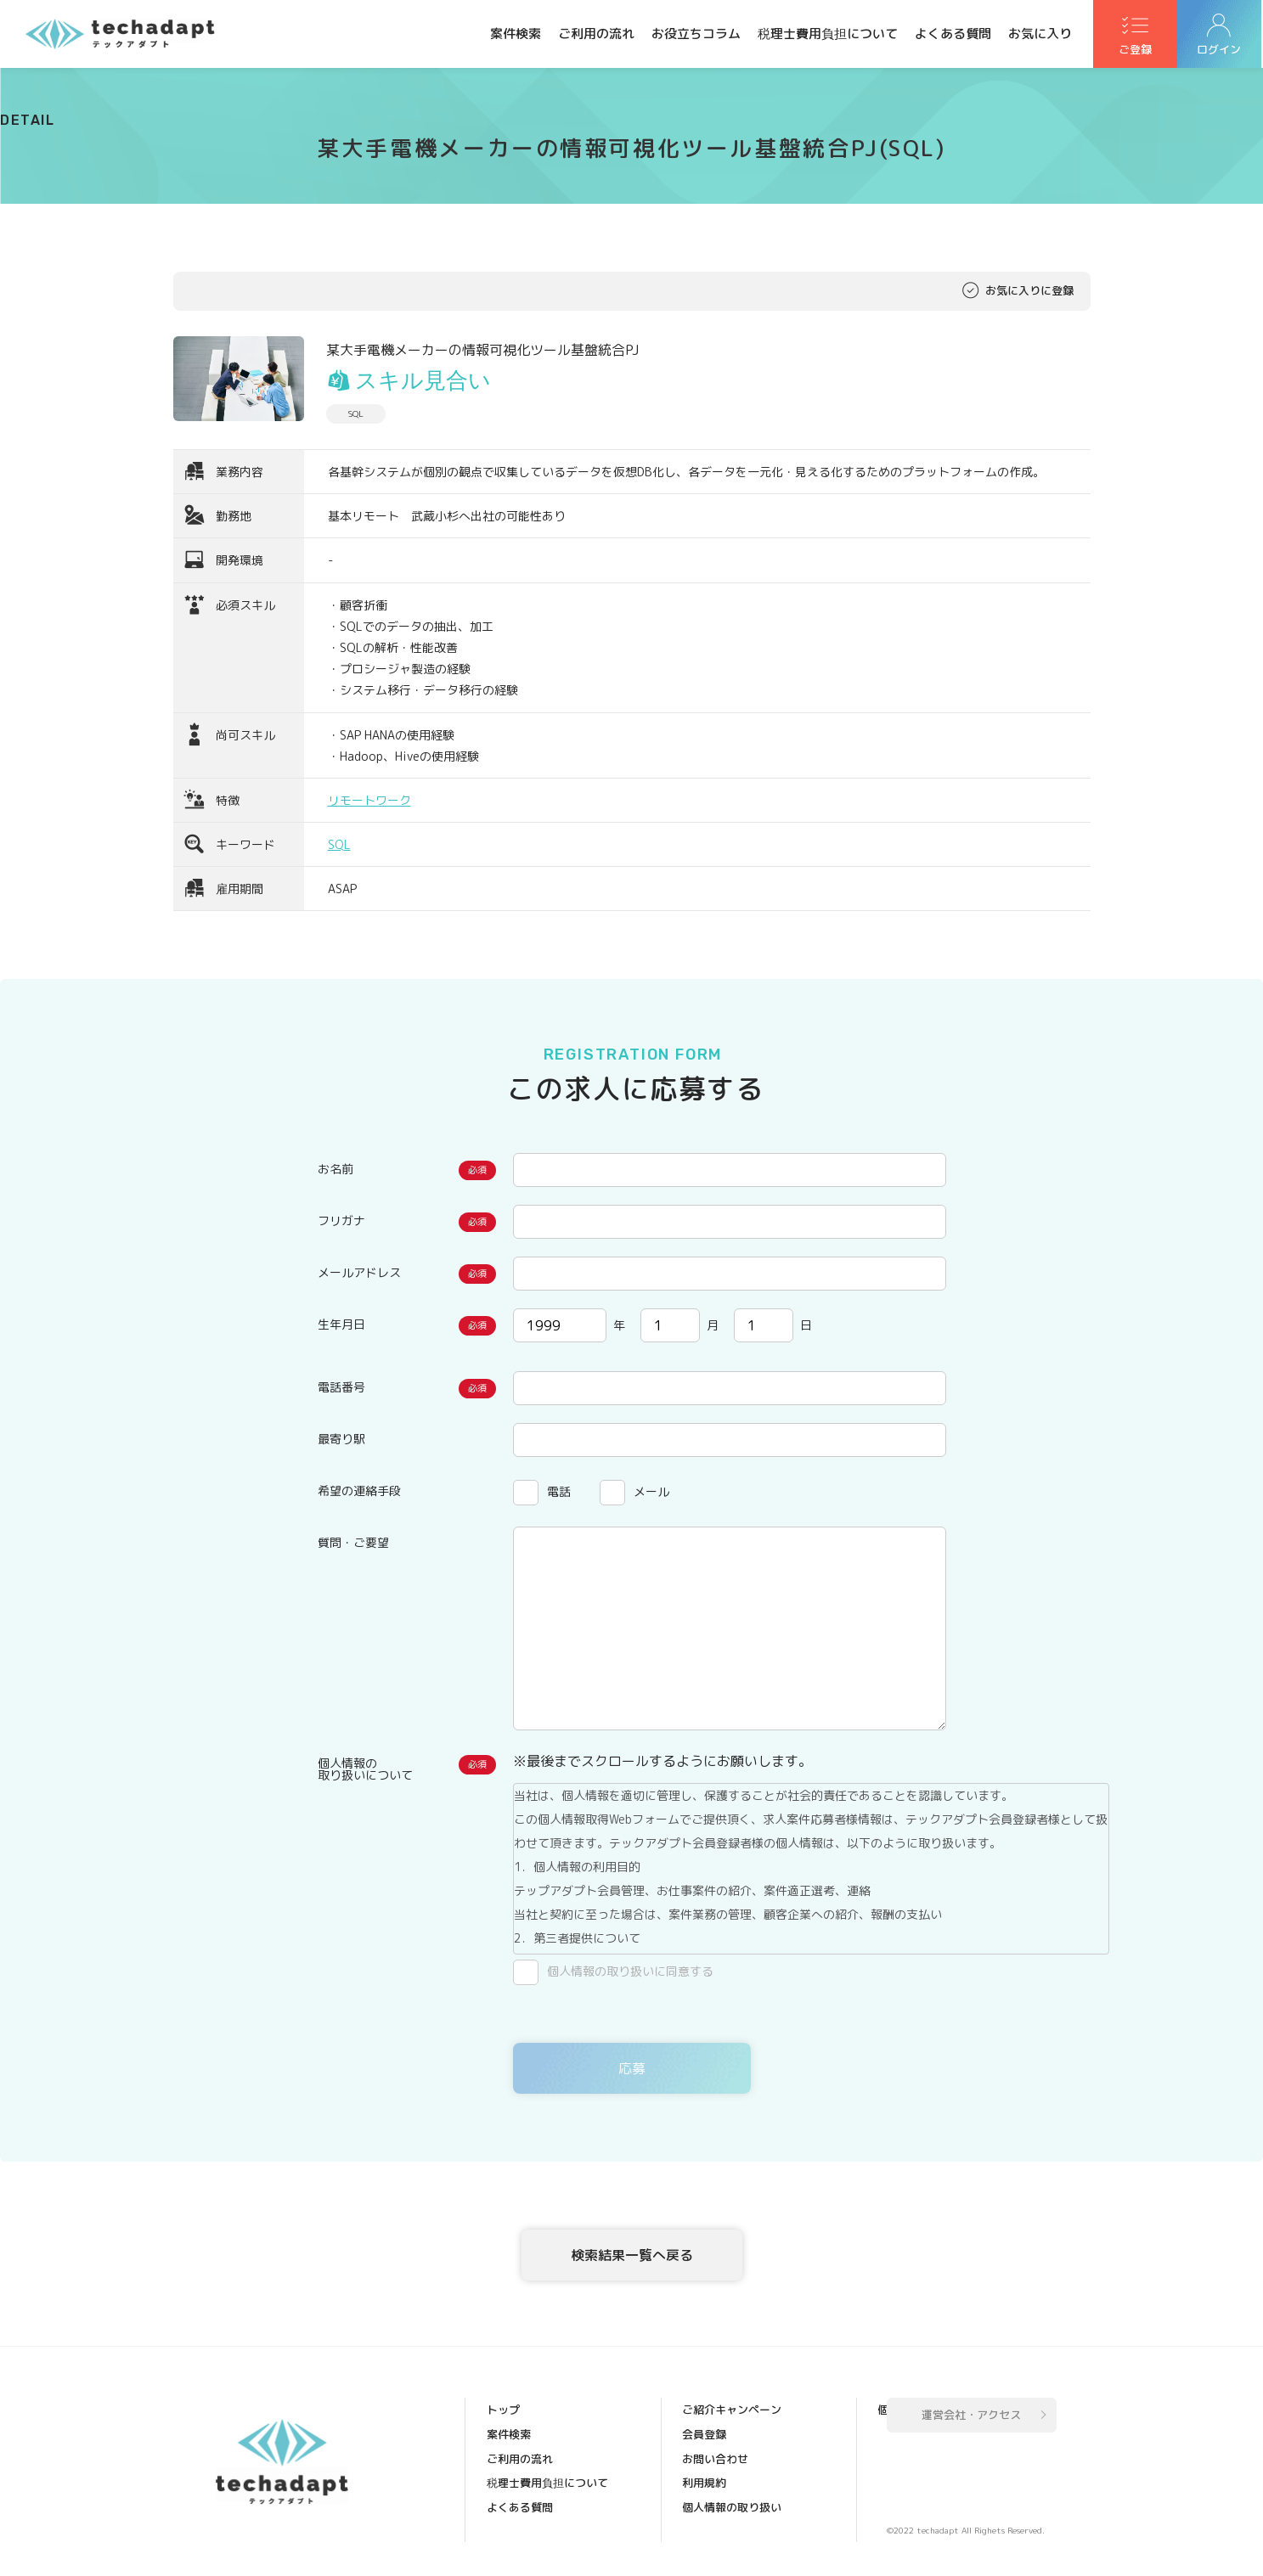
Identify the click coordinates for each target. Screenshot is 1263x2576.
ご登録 (1136, 51)
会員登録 (705, 2412)
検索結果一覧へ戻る (632, 2255)
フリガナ (341, 1220)
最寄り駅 (341, 1439)
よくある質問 (953, 33)
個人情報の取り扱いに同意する (630, 1971)
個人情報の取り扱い (732, 2483)
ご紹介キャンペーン (537, 2531)
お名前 (335, 1169)
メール (651, 1491)
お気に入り (1040, 33)
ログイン (1220, 51)
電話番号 (341, 1387)
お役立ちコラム (696, 33)
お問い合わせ (716, 2436)
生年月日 (341, 1324)
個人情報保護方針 (727, 2507)
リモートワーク (369, 800)
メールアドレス (359, 1272)
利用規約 (705, 2459)
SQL (339, 844)
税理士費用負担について (828, 33)
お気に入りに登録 (1029, 291)
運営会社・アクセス (971, 2417)
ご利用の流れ (596, 33)
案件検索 (515, 33)
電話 (559, 1491)
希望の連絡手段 (359, 1490)
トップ (504, 2412)
